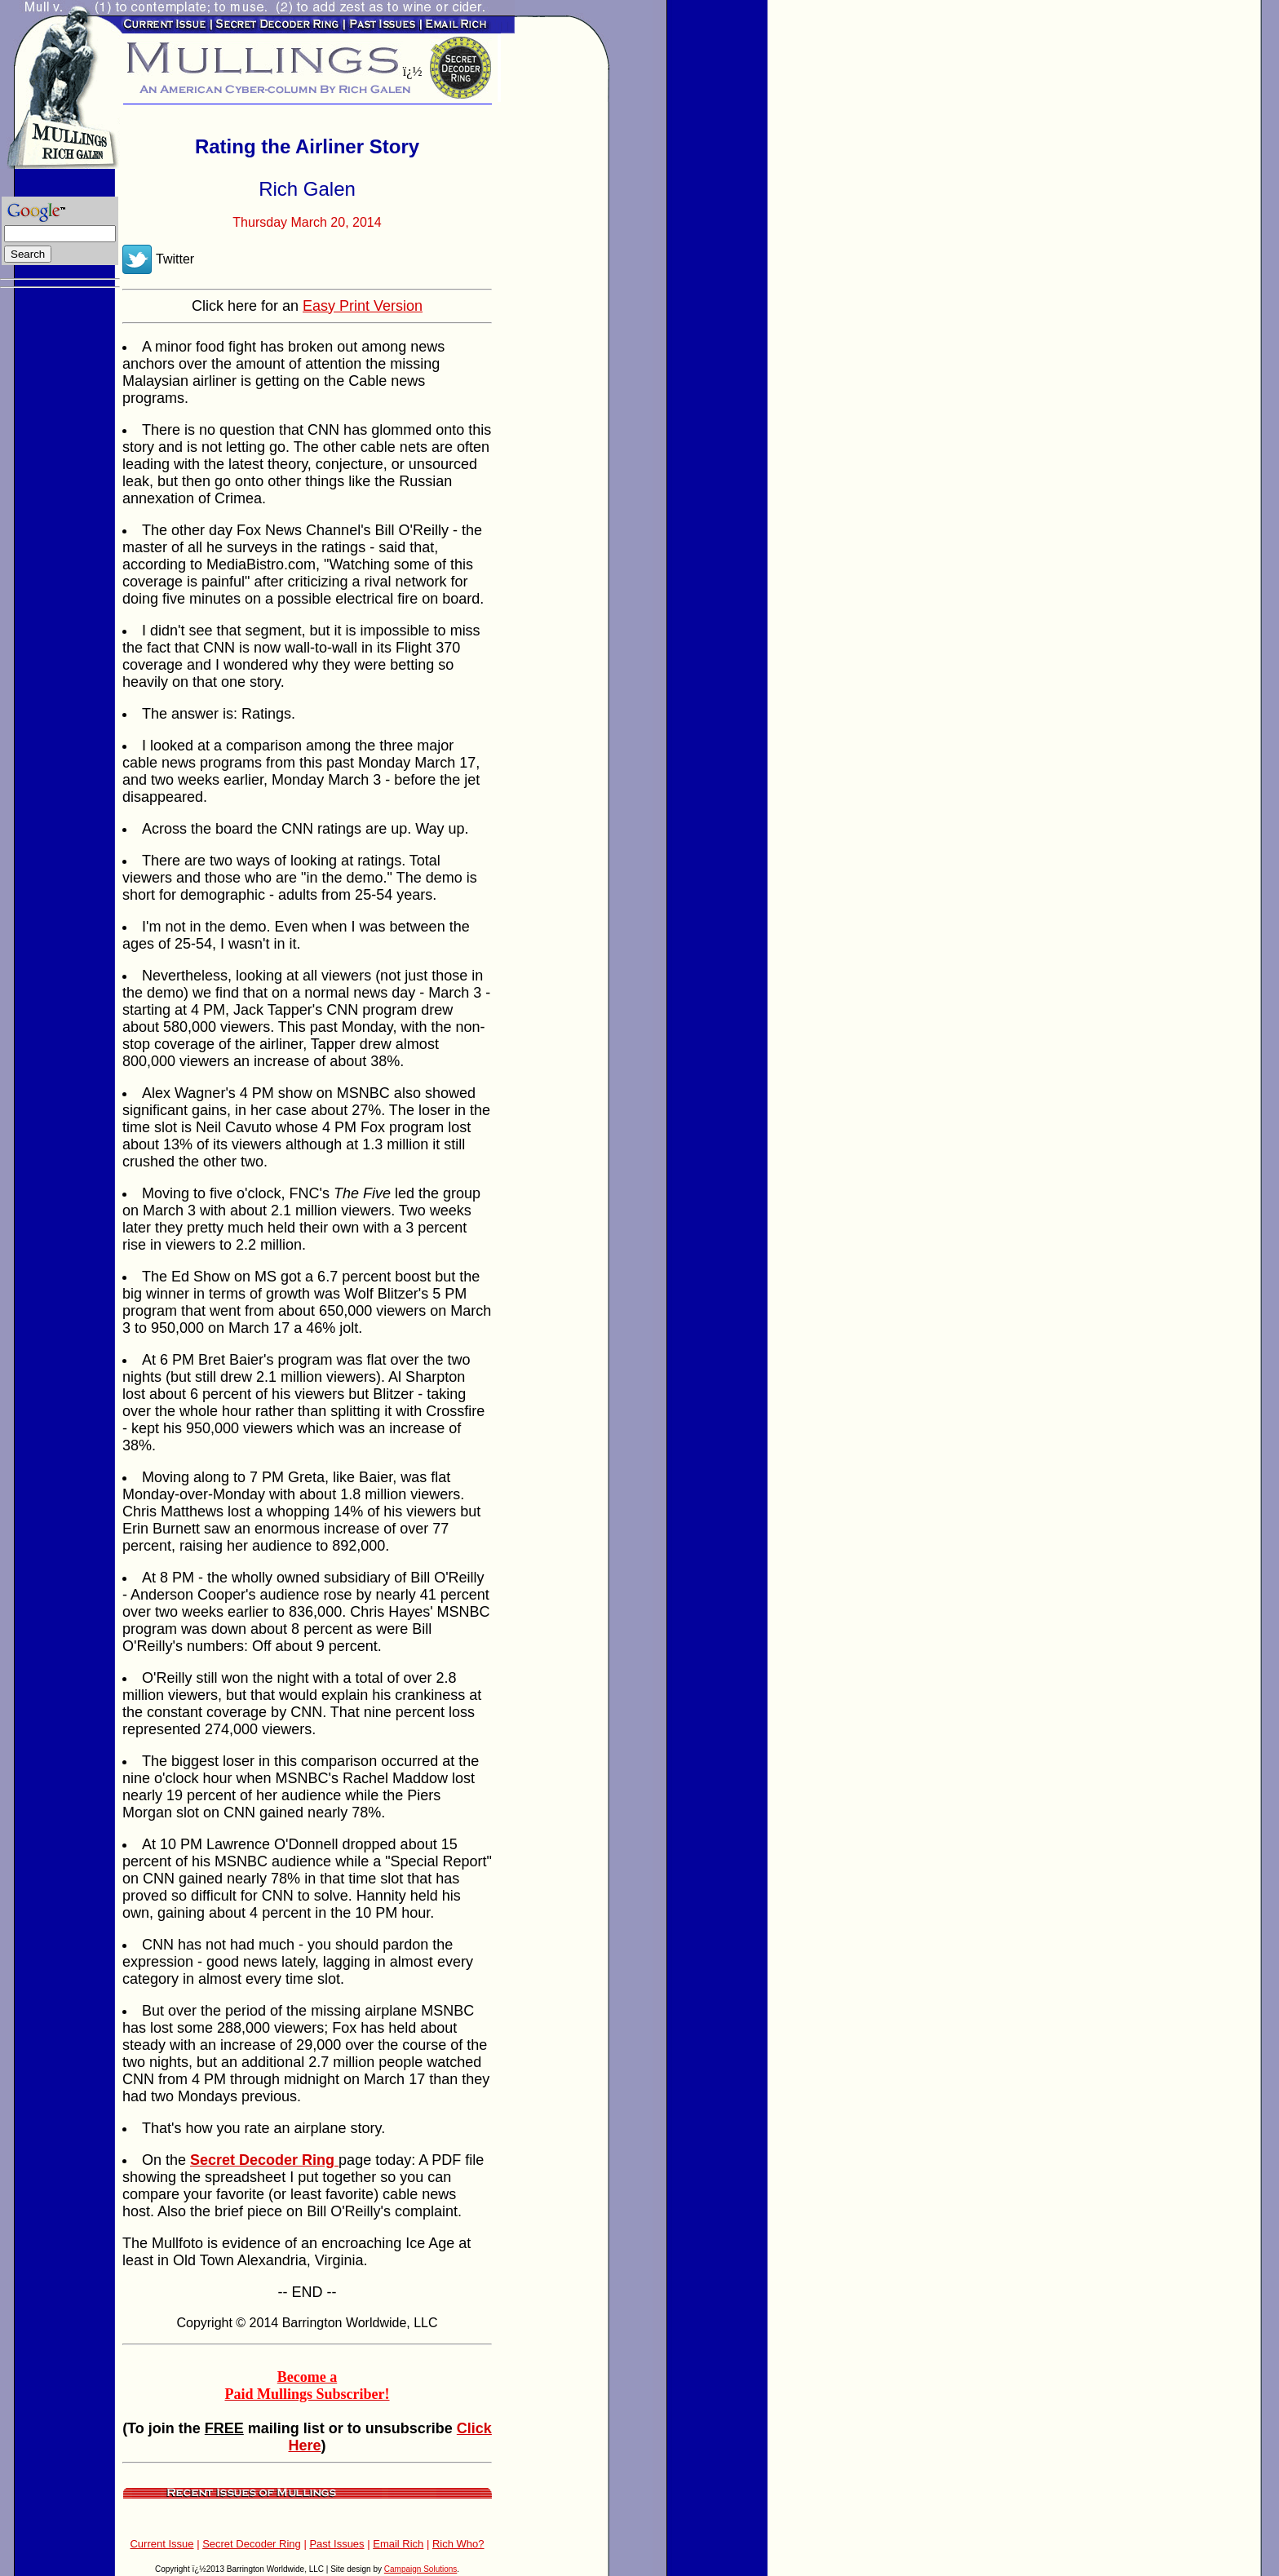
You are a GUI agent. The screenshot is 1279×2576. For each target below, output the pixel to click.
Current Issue (161, 2544)
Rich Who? (458, 2544)
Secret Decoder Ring (251, 2544)
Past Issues (336, 2544)
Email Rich (398, 2544)
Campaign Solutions (421, 2569)
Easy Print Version (363, 306)
